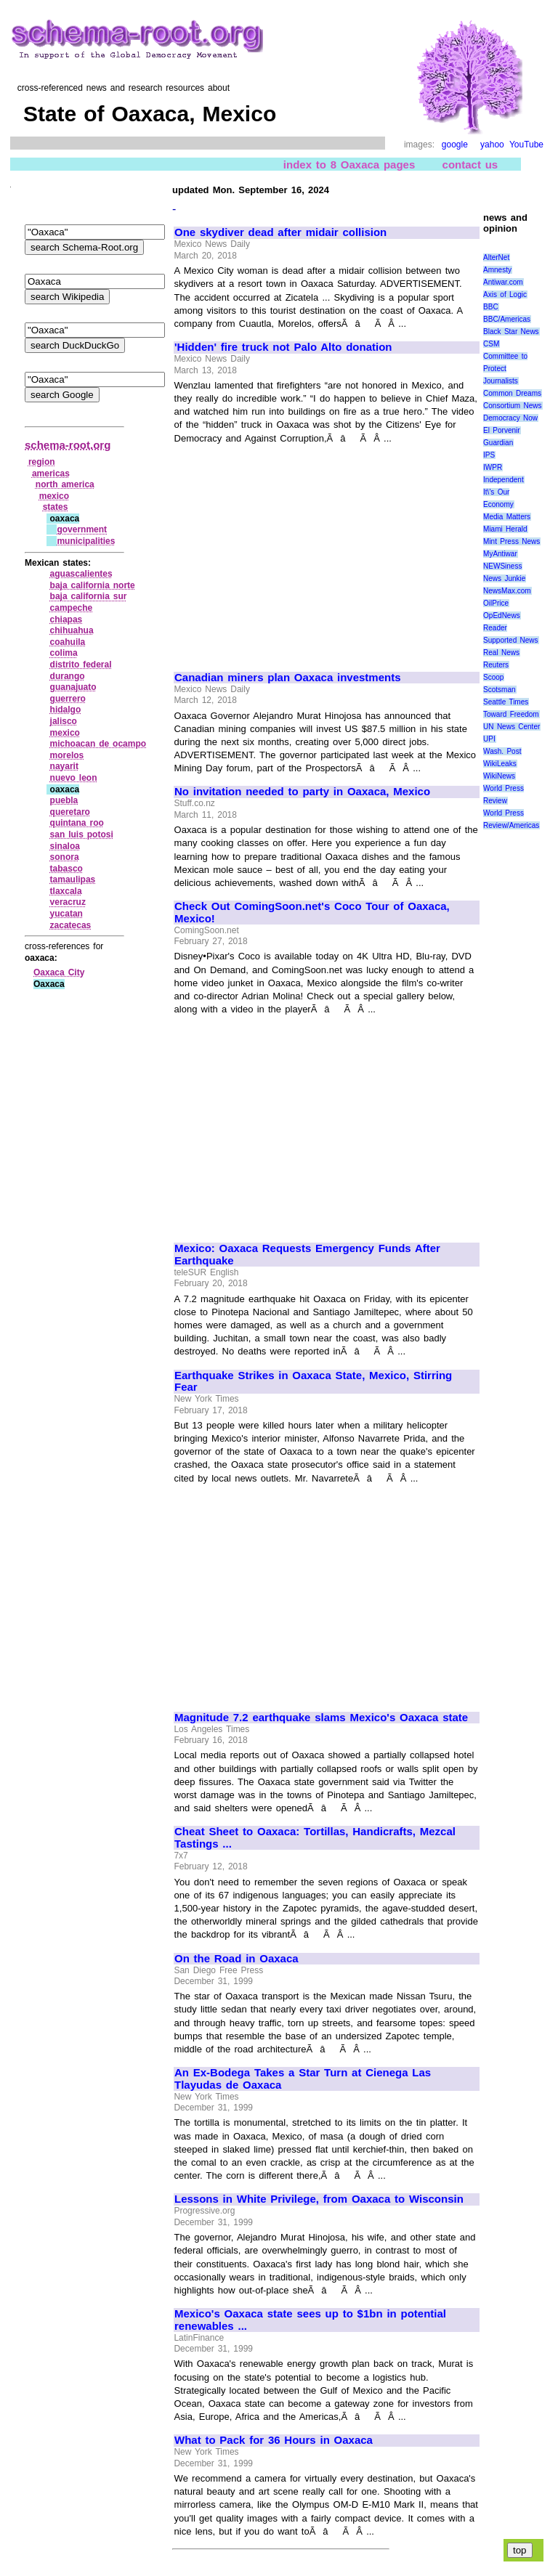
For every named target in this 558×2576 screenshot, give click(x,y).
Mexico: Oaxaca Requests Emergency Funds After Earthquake (307, 1255)
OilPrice (496, 603)
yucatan (66, 914)
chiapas (66, 619)
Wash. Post (502, 751)
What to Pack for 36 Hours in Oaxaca (273, 2440)
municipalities (86, 541)
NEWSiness (502, 566)
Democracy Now (510, 418)
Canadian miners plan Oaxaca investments (287, 677)
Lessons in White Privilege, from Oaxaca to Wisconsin (319, 2199)
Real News (501, 653)
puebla (64, 800)
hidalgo (65, 709)
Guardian (498, 443)
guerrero (68, 699)
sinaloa (65, 846)
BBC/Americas (506, 319)
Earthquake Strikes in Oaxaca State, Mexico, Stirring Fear (313, 1382)
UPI (489, 739)
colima (64, 653)
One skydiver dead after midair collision (280, 232)
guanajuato (73, 687)
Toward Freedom (511, 714)
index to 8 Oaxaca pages (349, 164)
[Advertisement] (296, 551)
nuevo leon (73, 778)
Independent (503, 480)
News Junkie (504, 578)
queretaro (70, 812)
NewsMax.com (507, 591)
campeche (71, 608)
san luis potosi (81, 834)
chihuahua (72, 630)
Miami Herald (505, 529)
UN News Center (511, 727)
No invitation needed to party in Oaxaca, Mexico (302, 791)
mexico (54, 496)
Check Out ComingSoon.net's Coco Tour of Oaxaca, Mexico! (312, 913)
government (82, 529)
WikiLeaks (500, 764)
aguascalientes (81, 574)
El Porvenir (501, 430)
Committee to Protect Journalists (505, 368)
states (55, 507)
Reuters (496, 665)
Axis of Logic (505, 294)
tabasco (66, 869)
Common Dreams (512, 393)
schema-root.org (67, 445)
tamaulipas (73, 879)
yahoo (492, 144)
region (41, 462)
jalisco (63, 721)
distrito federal (81, 664)
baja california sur (88, 596)
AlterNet (496, 257)
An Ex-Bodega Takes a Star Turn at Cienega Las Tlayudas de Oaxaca (302, 2079)
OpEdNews (501, 615)
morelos (67, 755)
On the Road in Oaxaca (236, 1958)
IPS (489, 455)
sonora (64, 857)
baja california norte (92, 585)
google (455, 144)
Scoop (493, 677)
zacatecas (71, 925)
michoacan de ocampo (98, 744)
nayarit (64, 766)
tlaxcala (66, 891)
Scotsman (499, 690)
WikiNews (499, 776)
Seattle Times (505, 702)
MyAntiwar (500, 554)
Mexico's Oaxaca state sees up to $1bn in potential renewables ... (310, 2320)
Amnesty (497, 270)
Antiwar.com (502, 282)
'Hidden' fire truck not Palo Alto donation (283, 347)
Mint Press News (511, 541)
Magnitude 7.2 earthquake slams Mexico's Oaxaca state (321, 1717)
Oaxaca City (58, 972)
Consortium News (512, 406)
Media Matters (506, 517)
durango (67, 676)
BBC (490, 307)
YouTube (526, 144)
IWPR (492, 467)
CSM (491, 344)
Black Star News (511, 332)
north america (65, 484)
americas (51, 473)
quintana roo (77, 823)
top (520, 2550)
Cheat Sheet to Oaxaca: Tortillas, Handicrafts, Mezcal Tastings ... (315, 1838)
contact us (470, 164)
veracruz (68, 902)
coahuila (68, 642)
